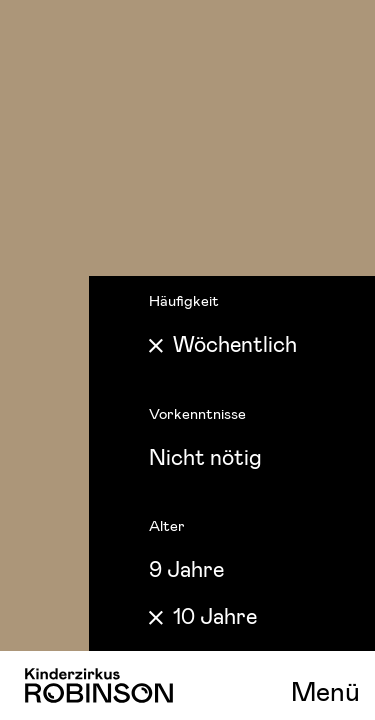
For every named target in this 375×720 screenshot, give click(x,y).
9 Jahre (186, 568)
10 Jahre (215, 615)
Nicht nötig (205, 456)
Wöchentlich (235, 343)
